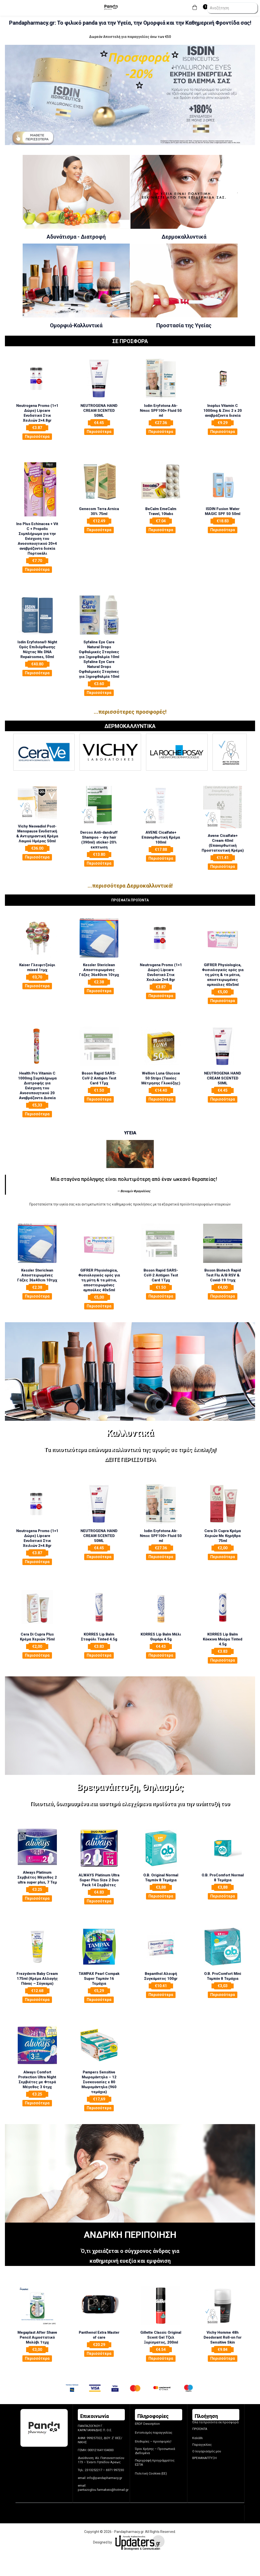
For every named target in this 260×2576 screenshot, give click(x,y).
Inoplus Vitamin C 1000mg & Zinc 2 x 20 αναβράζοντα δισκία (223, 411)
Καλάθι (197, 2441)
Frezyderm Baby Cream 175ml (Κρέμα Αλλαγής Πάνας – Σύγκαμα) (37, 1980)
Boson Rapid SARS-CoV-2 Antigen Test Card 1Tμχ (99, 1079)
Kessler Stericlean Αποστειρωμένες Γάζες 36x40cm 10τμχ (99, 970)
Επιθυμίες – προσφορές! (153, 2445)
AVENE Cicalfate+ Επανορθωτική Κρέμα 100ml (161, 839)
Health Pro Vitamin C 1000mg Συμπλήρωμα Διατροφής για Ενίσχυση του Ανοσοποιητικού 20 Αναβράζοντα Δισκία (37, 1084)
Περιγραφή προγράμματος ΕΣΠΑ (155, 2466)
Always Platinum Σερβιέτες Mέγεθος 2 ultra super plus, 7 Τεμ (37, 1877)
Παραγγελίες (202, 2448)
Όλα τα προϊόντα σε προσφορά (215, 2425)
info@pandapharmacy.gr (104, 2481)
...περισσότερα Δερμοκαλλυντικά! (130, 885)
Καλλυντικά (130, 1430)
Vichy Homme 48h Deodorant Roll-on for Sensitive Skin (223, 2341)
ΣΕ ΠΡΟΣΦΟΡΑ (130, 341)
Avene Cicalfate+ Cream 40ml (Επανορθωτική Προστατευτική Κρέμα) (223, 843)
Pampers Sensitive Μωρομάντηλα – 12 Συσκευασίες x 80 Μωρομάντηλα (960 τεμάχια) (99, 2084)
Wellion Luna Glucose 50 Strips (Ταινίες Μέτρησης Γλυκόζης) (161, 1079)
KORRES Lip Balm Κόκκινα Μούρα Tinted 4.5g (223, 1638)
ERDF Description (147, 2427)
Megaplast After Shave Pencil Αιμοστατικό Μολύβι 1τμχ (37, 2341)
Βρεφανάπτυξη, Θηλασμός (130, 1786)
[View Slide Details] (130, 95)
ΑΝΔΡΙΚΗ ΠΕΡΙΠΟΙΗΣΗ (130, 2237)
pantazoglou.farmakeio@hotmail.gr (103, 2493)
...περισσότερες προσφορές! (130, 713)
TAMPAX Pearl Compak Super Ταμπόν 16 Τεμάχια (99, 1980)
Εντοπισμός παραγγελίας (153, 2436)
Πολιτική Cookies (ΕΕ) (151, 2477)
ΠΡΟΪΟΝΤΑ (199, 2432)
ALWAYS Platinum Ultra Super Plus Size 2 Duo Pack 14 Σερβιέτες (99, 1880)
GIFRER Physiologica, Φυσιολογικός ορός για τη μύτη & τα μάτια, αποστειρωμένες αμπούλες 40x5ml (223, 975)
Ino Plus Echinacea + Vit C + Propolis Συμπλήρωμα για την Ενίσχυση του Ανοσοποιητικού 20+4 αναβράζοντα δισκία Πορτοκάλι (37, 539)
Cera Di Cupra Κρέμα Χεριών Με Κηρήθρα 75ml (223, 1534)
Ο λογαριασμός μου (206, 2455)
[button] (196, 8)
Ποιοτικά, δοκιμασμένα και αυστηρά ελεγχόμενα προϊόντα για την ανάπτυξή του (130, 1803)
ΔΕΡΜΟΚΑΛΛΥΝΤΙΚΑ (130, 727)
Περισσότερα (37, 437)
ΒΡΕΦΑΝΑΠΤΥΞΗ (204, 2461)
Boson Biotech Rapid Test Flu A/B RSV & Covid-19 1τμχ (223, 1272)
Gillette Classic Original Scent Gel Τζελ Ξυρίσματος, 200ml (161, 2341)
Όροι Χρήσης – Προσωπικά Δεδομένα (155, 2454)
